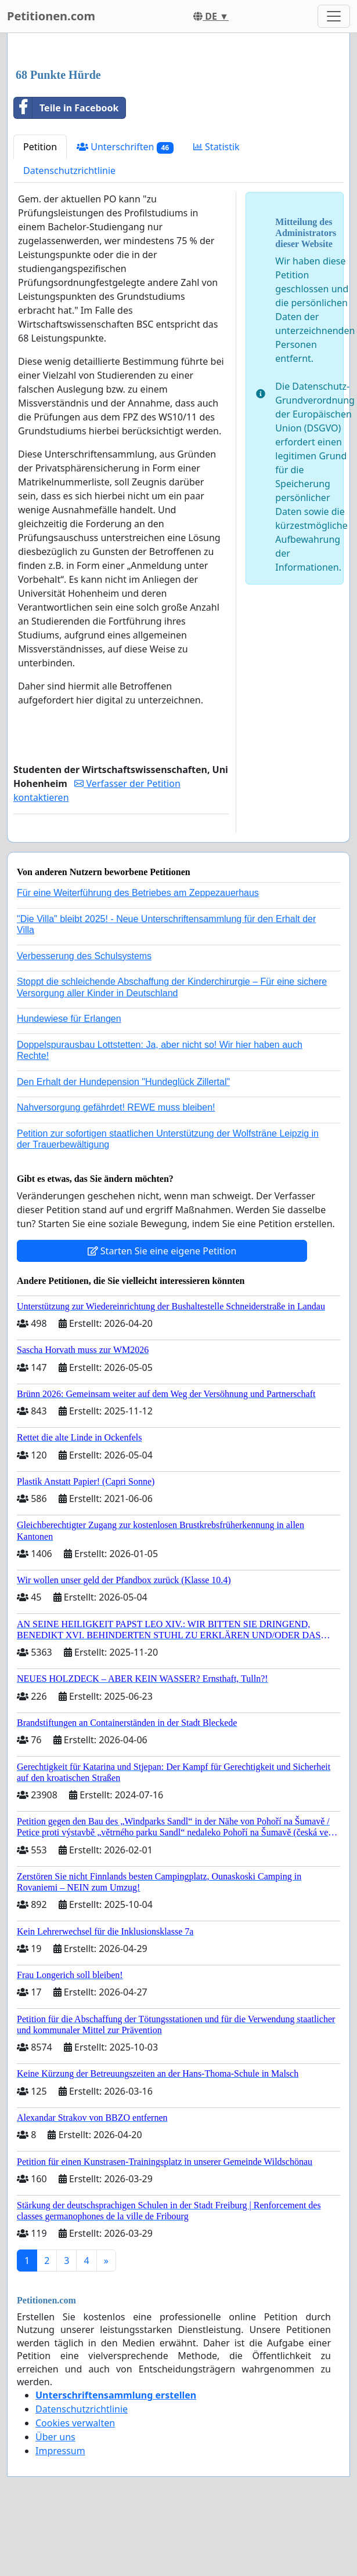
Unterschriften (125, 147)
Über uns (55, 2436)
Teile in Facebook (66, 107)
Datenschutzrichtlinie (69, 170)
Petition (40, 146)
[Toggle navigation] (334, 16)
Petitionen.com (51, 16)
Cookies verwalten (75, 2423)
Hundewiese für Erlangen (69, 1019)
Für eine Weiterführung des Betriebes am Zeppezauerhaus (138, 893)
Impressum (60, 2450)
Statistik (216, 146)
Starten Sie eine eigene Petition (162, 1251)
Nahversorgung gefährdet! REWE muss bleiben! (116, 1107)
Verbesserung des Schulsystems (84, 956)
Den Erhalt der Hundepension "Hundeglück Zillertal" (123, 1082)
